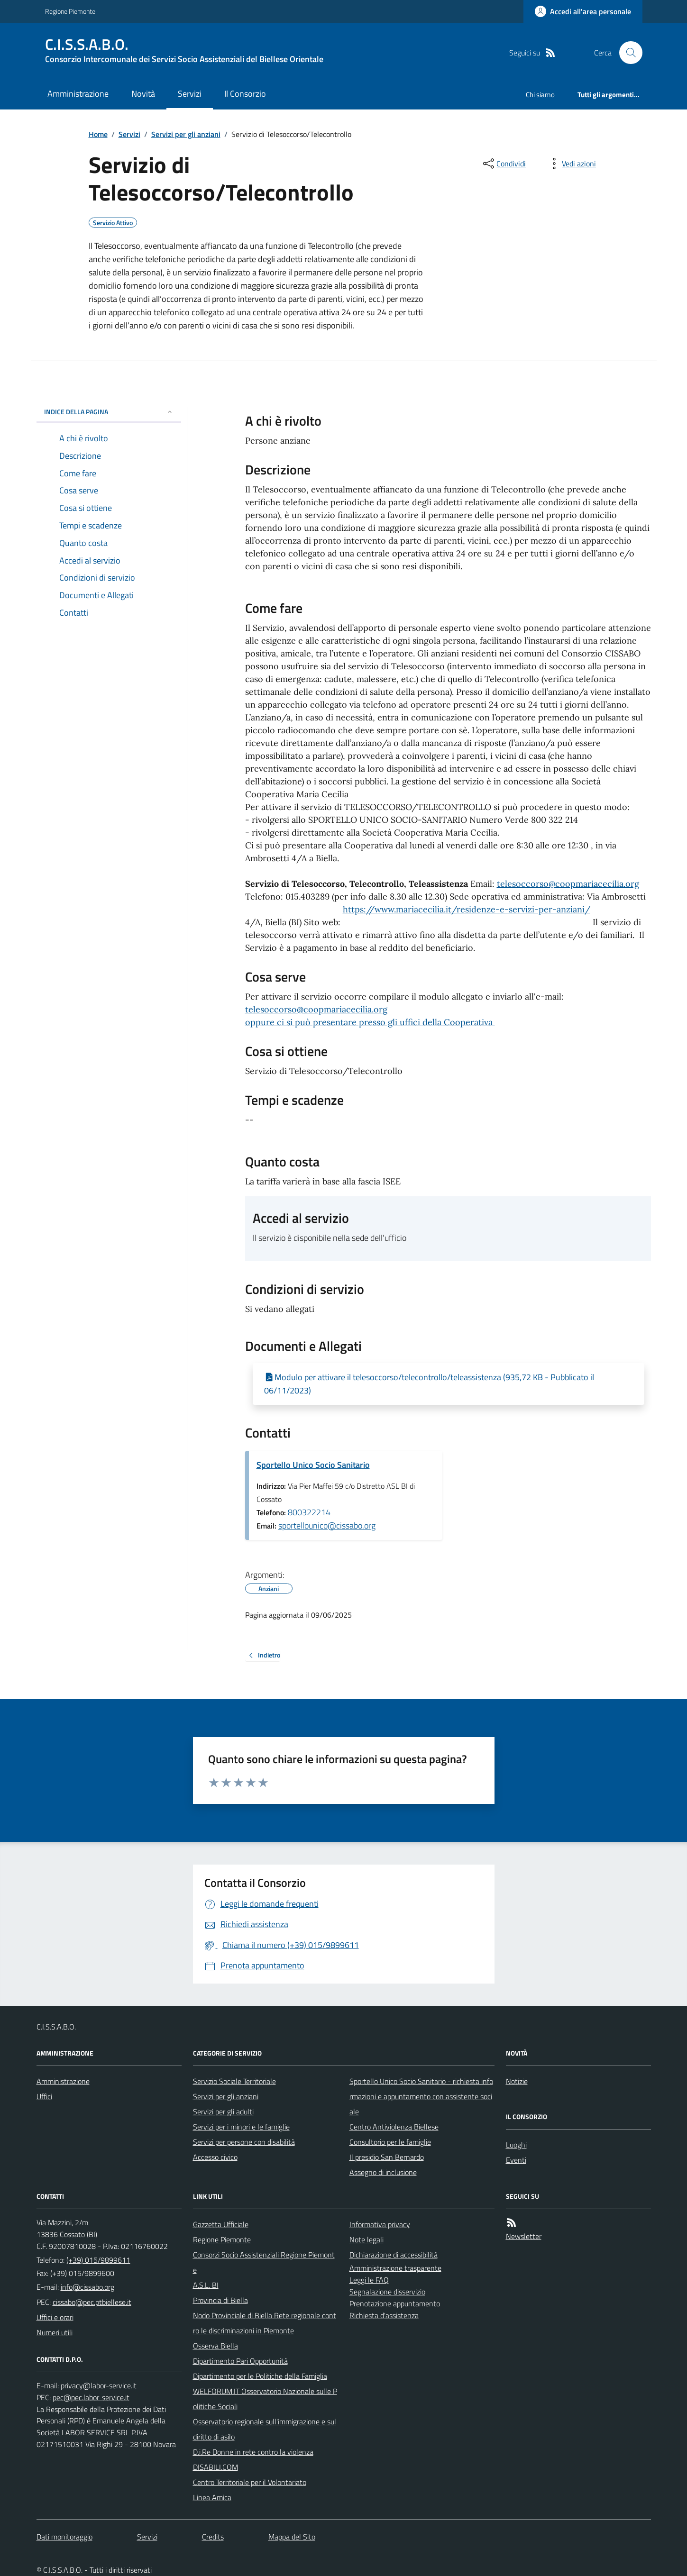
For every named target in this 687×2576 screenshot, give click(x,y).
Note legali (366, 2239)
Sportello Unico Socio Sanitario (313, 1464)
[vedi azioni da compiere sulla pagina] (571, 163)
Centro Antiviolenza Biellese (394, 2126)
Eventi (516, 2160)
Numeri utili (55, 2332)
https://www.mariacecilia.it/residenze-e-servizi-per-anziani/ (466, 909)
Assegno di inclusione (383, 2172)
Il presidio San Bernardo (386, 2157)
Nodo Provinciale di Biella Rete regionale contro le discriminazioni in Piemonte (264, 2323)
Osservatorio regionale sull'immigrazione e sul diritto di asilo (264, 2429)
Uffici (44, 2096)
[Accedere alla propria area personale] (582, 11)
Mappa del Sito (291, 2536)
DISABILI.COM (215, 2467)
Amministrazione (78, 93)
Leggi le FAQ (369, 2279)
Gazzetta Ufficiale (220, 2224)
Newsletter (523, 2236)
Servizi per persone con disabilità (244, 2142)
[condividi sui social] (503, 163)
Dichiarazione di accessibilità (393, 2254)
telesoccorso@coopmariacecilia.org (568, 883)
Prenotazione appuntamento (394, 2303)
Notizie (517, 2081)
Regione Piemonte (70, 11)
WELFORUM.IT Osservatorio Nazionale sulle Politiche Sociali (265, 2398)
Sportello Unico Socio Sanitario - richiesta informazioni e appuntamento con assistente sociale (421, 2096)
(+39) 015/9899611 (98, 2260)
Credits (213, 2536)
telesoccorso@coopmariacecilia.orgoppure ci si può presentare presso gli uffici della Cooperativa (370, 1016)
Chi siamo (540, 94)
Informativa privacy (379, 2224)
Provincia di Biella (220, 2300)
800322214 (309, 1512)
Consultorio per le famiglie (390, 2142)
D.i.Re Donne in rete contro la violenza (253, 2452)
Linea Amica (212, 2497)
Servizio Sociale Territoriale (234, 2081)
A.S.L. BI (206, 2285)
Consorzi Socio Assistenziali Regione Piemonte (264, 2262)
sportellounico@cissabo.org (327, 1525)
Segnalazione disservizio (387, 2291)
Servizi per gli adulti (223, 2111)
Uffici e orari (55, 2317)
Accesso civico (215, 2157)
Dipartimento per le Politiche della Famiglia (260, 2376)
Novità (143, 93)
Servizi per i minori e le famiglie (241, 2126)
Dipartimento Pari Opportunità (240, 2361)
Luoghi (516, 2144)
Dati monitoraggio (64, 2536)
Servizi (190, 93)
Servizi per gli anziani (185, 134)
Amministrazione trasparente (395, 2268)
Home (98, 134)
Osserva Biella (215, 2345)
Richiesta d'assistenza (384, 2315)
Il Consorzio (245, 93)
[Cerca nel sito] (627, 52)
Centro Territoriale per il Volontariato (249, 2482)
